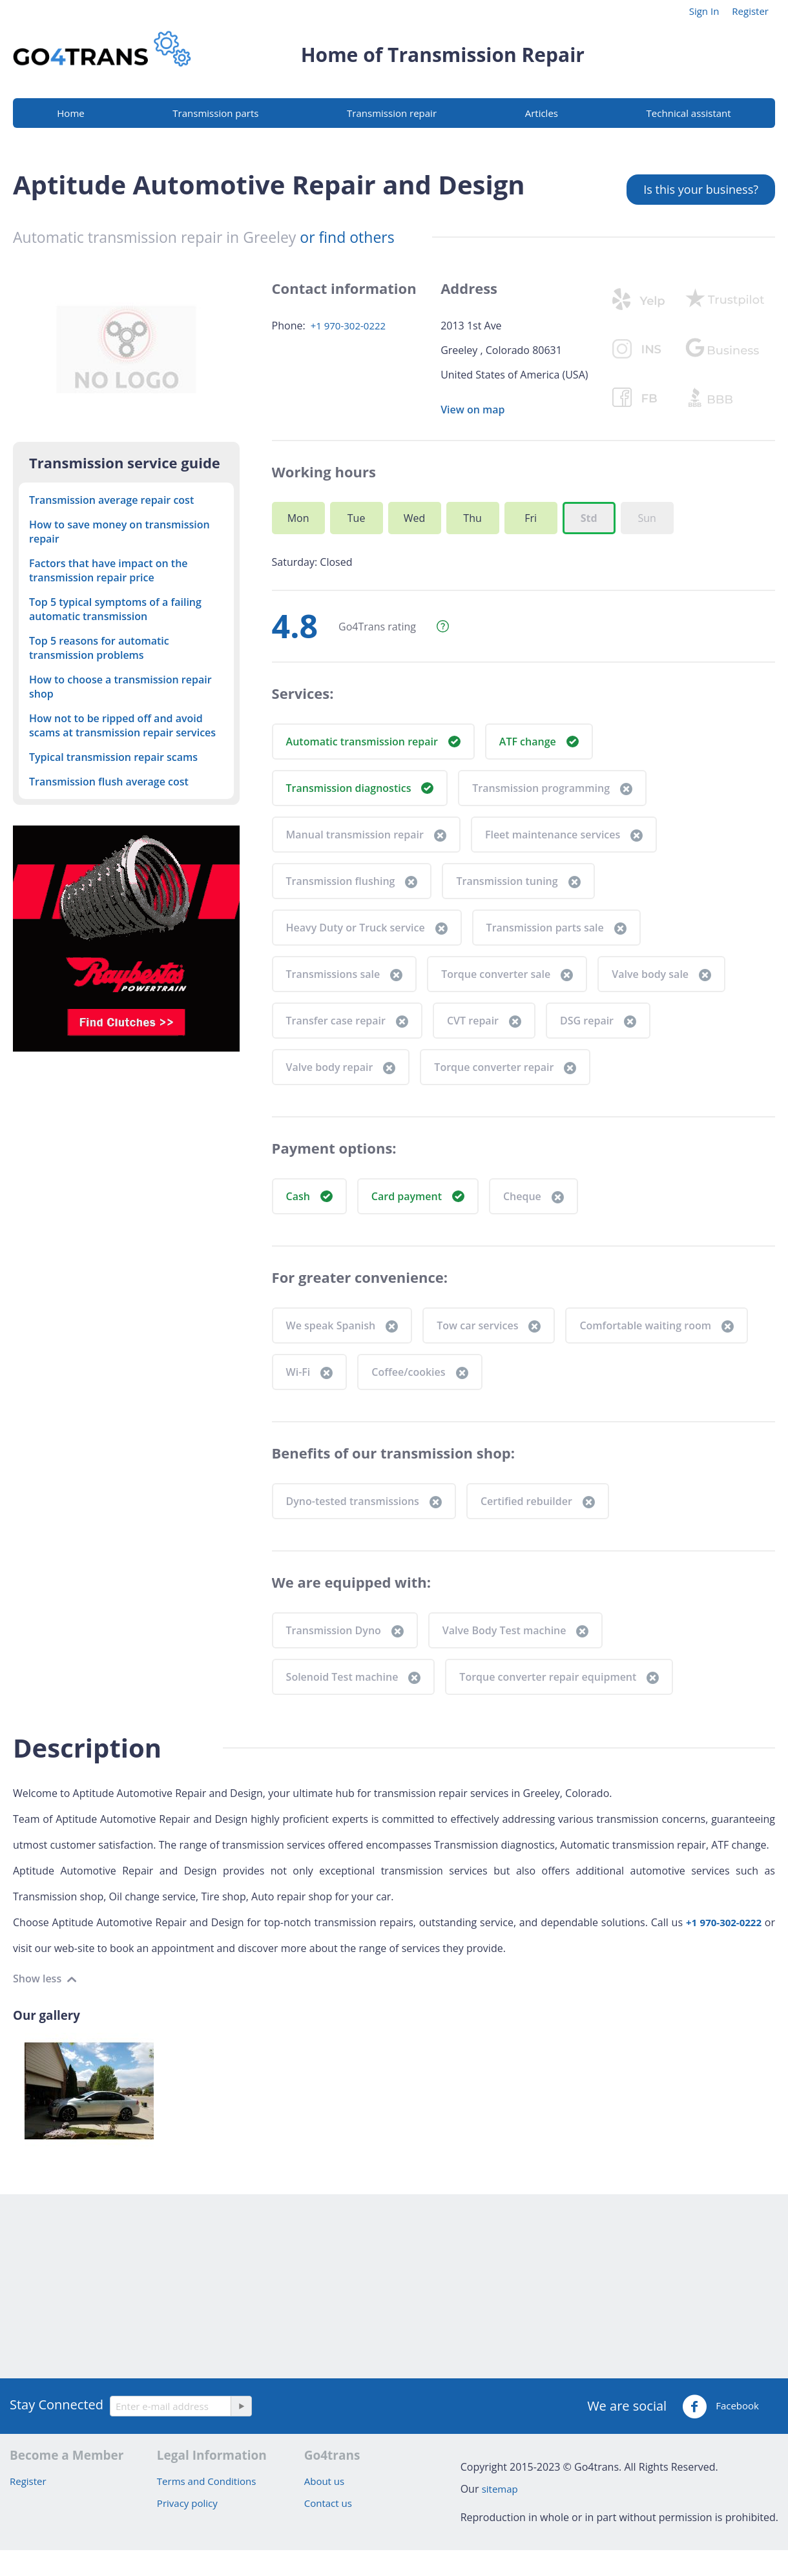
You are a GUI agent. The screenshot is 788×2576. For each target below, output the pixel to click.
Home (70, 113)
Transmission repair (392, 113)
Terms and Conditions (206, 2481)
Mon (298, 518)
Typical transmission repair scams (113, 757)
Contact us (328, 2503)
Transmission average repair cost (111, 500)
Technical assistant (689, 113)
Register (750, 11)
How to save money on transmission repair (119, 531)
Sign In (704, 11)
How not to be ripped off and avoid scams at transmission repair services (122, 725)
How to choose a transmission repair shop (120, 686)
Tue (356, 518)
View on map (472, 409)
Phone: (289, 325)
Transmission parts (215, 113)
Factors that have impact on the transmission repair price (108, 570)
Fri (530, 518)
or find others (347, 237)
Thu (472, 518)
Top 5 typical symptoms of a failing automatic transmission (115, 609)
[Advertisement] (387, 2284)
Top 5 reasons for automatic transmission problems (99, 648)
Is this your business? (700, 189)
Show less (38, 1978)
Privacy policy (187, 2503)
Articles (541, 113)
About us (324, 2481)
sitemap (500, 2488)
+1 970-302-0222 (348, 325)
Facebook (720, 2406)
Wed (415, 518)
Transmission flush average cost (109, 781)
